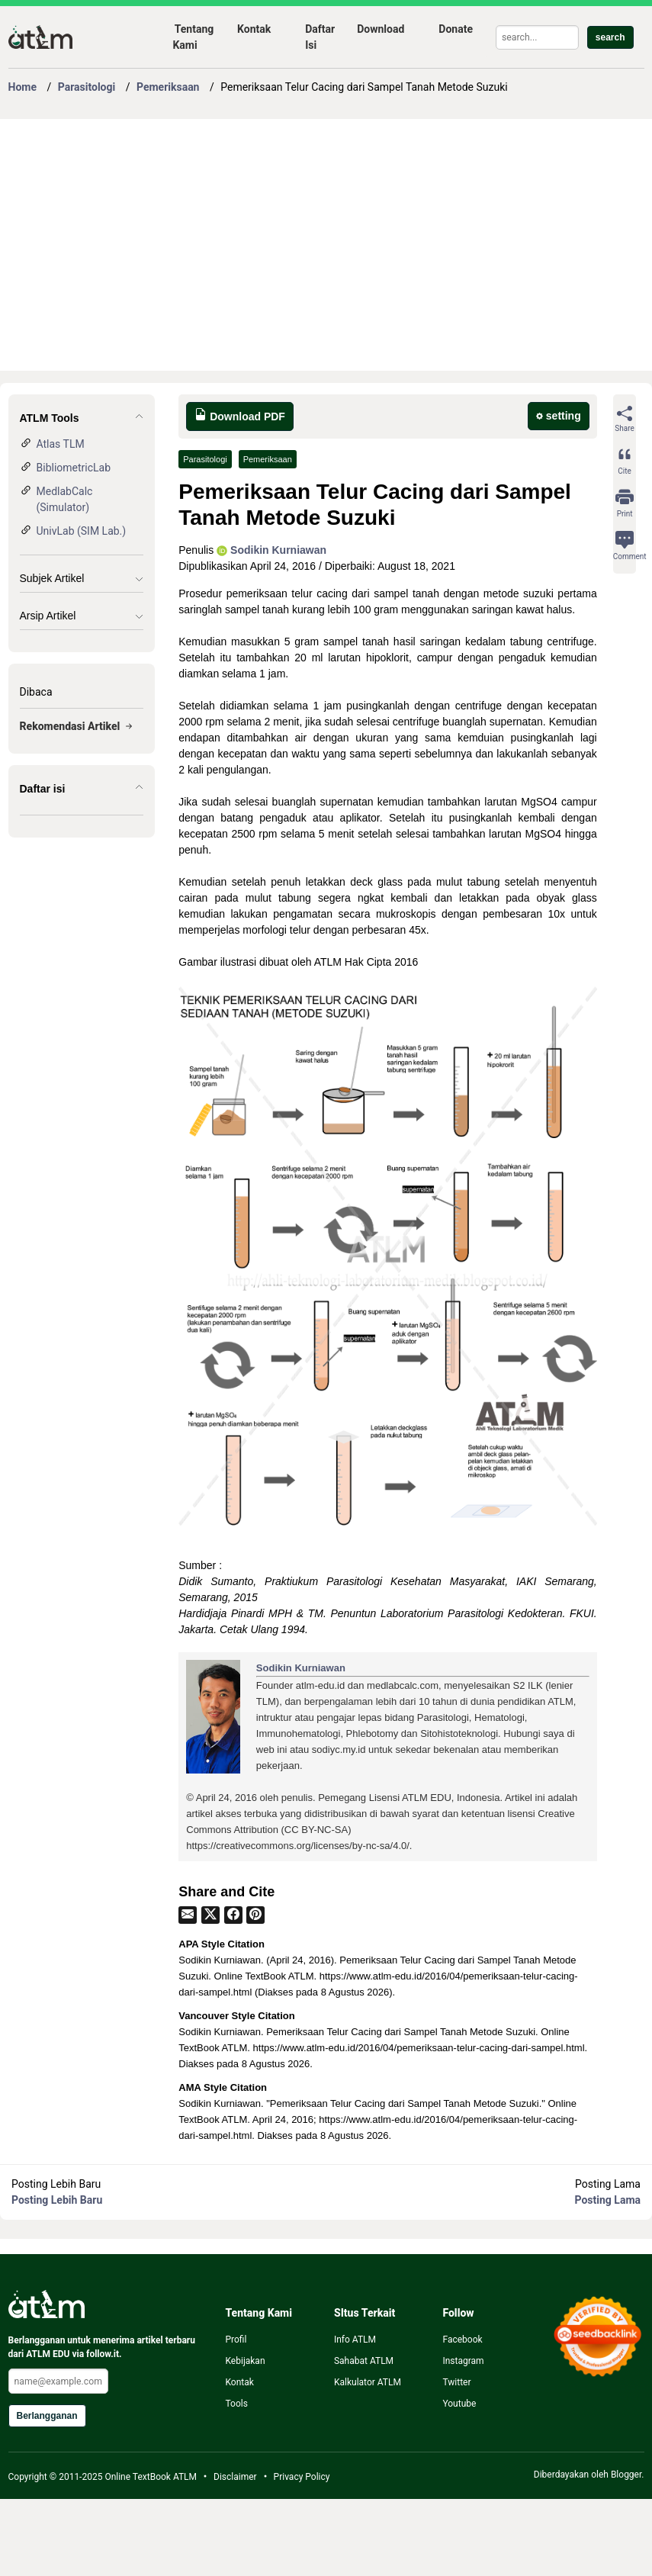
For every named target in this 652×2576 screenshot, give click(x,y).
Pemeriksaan (267, 459)
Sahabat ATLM (363, 2361)
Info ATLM (355, 2339)
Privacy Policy (302, 2476)
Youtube (459, 2403)
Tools (236, 2403)
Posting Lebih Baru (56, 2200)
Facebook (462, 2339)
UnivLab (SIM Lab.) (82, 531)
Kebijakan (245, 2361)
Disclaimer (235, 2476)
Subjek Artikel (52, 578)
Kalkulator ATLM (367, 2382)
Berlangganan (47, 2415)
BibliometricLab (74, 467)
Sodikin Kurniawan (271, 550)
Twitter (456, 2382)
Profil (235, 2339)
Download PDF (239, 415)
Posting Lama (608, 2200)
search (610, 37)
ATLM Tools (49, 418)
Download (380, 29)
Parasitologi (204, 459)
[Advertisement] (293, 245)
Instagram (462, 2361)
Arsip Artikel (48, 615)
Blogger (626, 2474)
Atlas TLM (61, 444)
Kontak (254, 29)
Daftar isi (43, 789)
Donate (455, 29)
